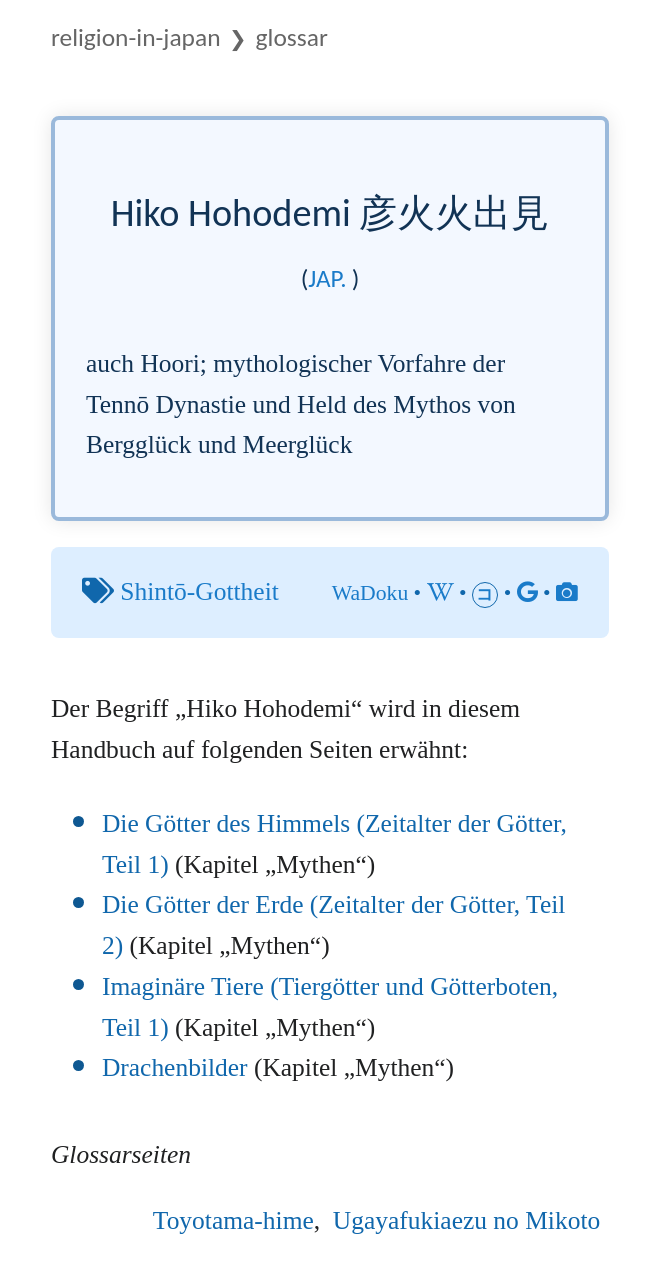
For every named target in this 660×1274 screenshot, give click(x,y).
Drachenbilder (175, 1067)
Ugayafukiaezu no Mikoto (466, 1220)
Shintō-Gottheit (199, 591)
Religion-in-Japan (136, 37)
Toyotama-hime (233, 1220)
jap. (327, 278)
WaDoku (370, 593)
